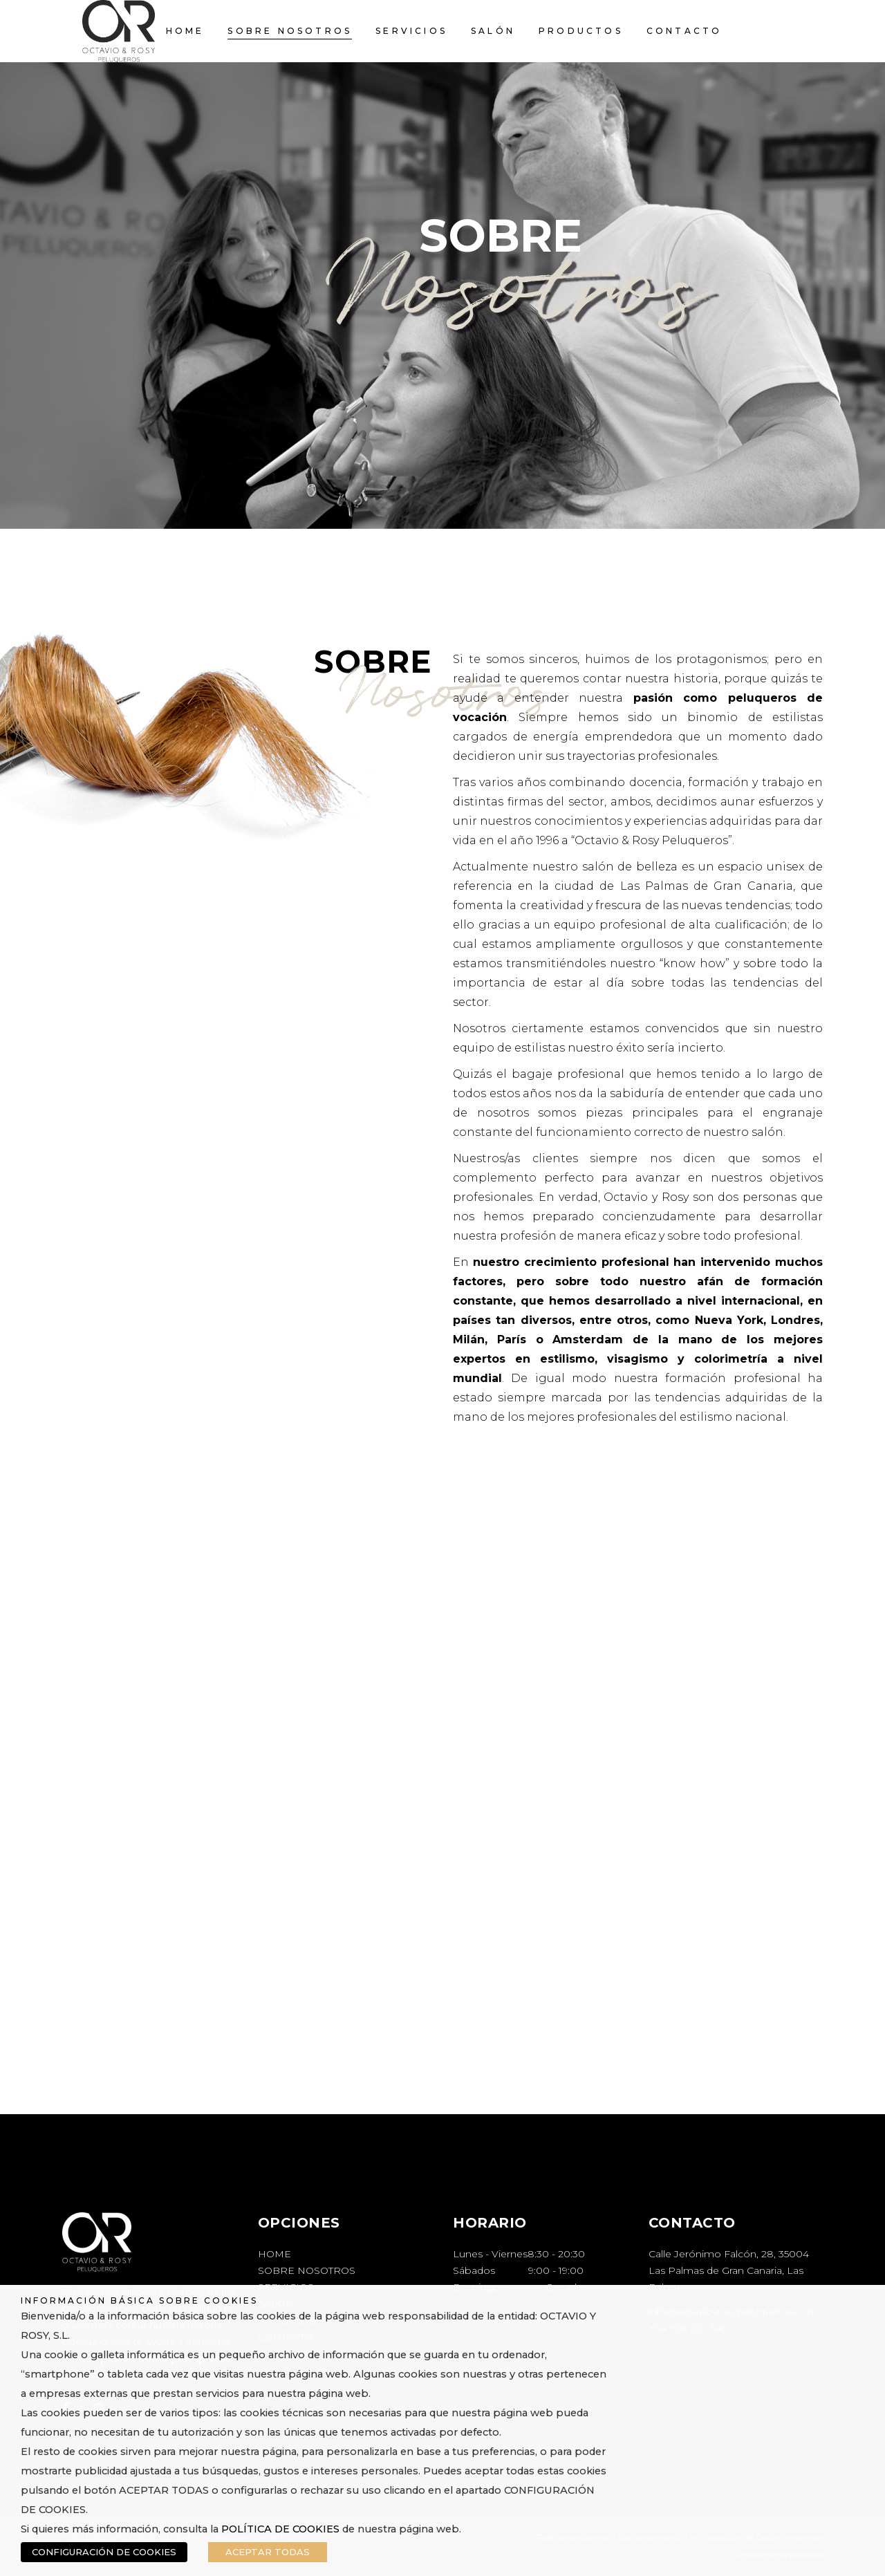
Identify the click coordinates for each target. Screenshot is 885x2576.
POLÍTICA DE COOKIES (280, 2529)
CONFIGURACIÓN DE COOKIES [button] (104, 2551)
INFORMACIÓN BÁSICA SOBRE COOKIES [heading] (139, 2300)
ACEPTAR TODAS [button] (267, 2551)
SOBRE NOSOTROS (306, 2270)
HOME (274, 2254)
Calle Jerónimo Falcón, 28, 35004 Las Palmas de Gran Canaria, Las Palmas (729, 2270)
